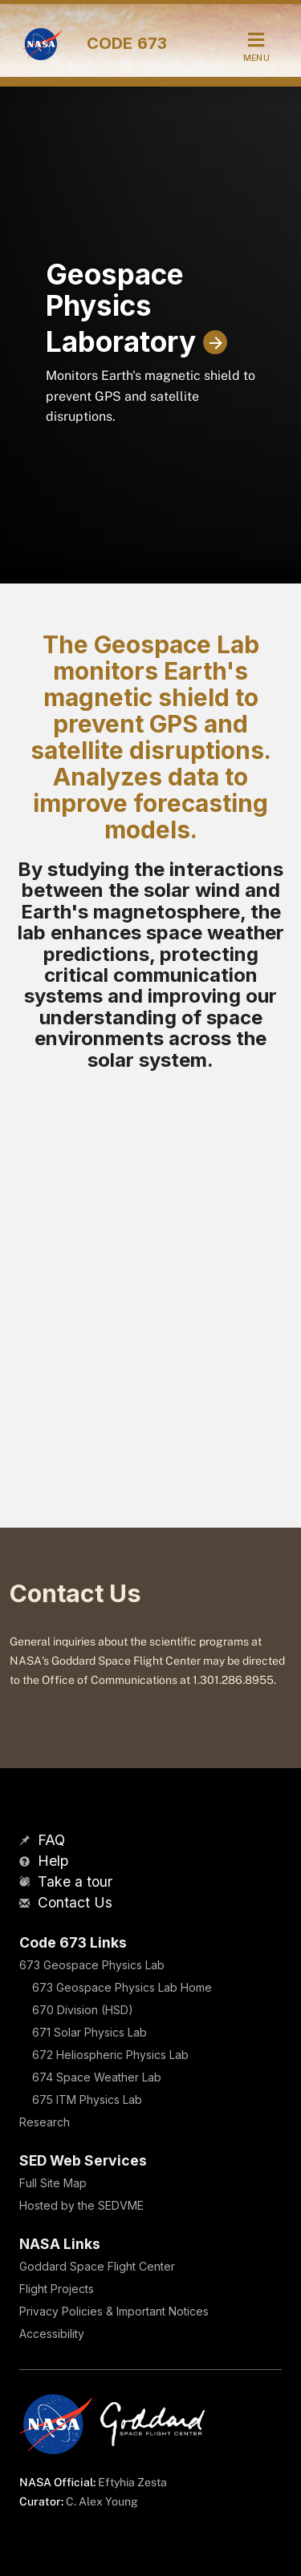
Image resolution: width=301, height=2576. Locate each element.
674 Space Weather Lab (96, 2077)
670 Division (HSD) (82, 2010)
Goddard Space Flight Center (97, 2266)
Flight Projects (56, 2288)
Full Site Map (53, 2183)
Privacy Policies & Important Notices (114, 2311)
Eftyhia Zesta (132, 2482)
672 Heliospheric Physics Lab (110, 2054)
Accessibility (51, 2333)
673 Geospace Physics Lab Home (122, 1987)
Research (44, 2122)
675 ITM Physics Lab (87, 2099)
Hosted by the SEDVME (81, 2205)
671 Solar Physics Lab (89, 2032)
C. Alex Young (102, 2501)
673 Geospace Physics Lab (92, 1965)
